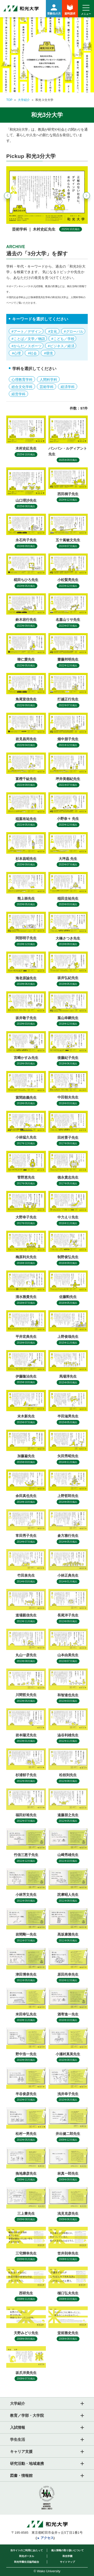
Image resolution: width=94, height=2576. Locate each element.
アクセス (47, 2538)
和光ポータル (26, 2556)
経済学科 (68, 387)
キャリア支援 (21, 2451)
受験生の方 (54, 9)
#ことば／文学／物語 (28, 339)
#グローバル (73, 331)
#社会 (32, 353)
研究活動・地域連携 (27, 2463)
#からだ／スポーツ (27, 346)
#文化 (52, 331)
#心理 (16, 353)
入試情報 (17, 2427)
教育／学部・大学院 (27, 2415)
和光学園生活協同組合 (26, 2561)
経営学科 (19, 394)
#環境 (48, 353)
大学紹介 (24, 100)
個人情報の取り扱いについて (67, 2550)
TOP (9, 100)
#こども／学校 (62, 339)
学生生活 (17, 2439)
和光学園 (67, 2556)
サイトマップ (67, 2561)
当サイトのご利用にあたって (26, 2550)
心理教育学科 (22, 380)
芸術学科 (47, 387)
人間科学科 (48, 380)
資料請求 (70, 10)
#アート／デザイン (27, 331)
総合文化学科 (22, 387)
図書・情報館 (21, 2475)
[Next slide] (86, 195)
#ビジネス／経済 (61, 346)
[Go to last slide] (7, 195)
